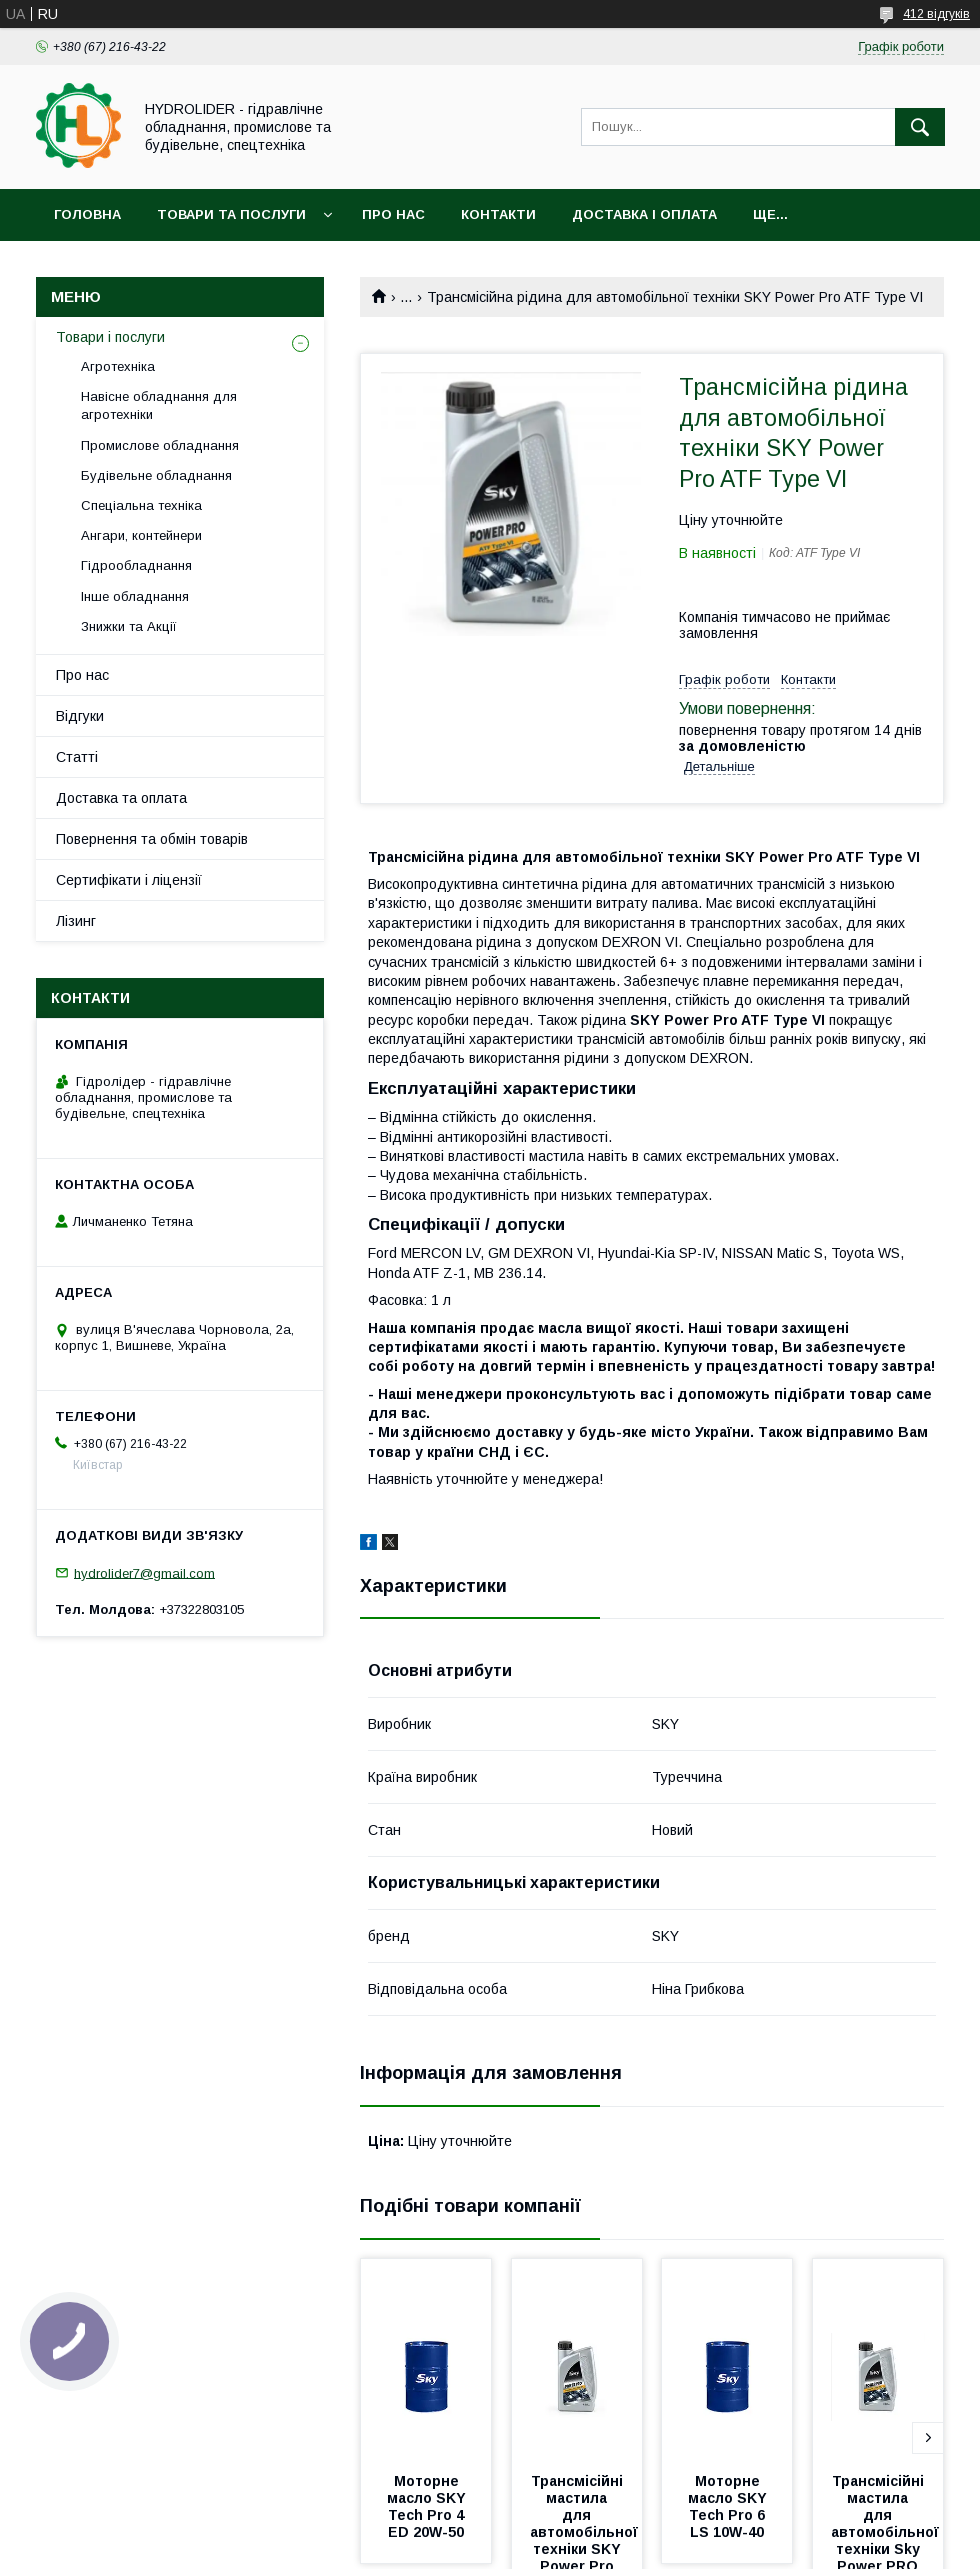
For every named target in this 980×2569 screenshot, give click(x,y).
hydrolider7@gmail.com (144, 1572)
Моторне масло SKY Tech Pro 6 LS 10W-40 (729, 2506)
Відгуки (80, 716)
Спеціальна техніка (141, 505)
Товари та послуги (231, 214)
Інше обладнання (135, 596)
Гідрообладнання (136, 565)
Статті (77, 757)
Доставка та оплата (121, 798)
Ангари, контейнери (141, 535)
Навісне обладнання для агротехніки (159, 405)
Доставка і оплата (644, 214)
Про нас (393, 214)
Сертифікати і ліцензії (129, 880)
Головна (87, 214)
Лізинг (76, 921)
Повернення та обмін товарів (152, 839)
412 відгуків (936, 14)
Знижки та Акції (129, 626)
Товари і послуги (110, 337)
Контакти (498, 214)
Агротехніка (118, 366)
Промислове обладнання (160, 445)
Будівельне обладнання (156, 475)
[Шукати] (920, 127)
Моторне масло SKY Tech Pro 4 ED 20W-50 (428, 2506)
